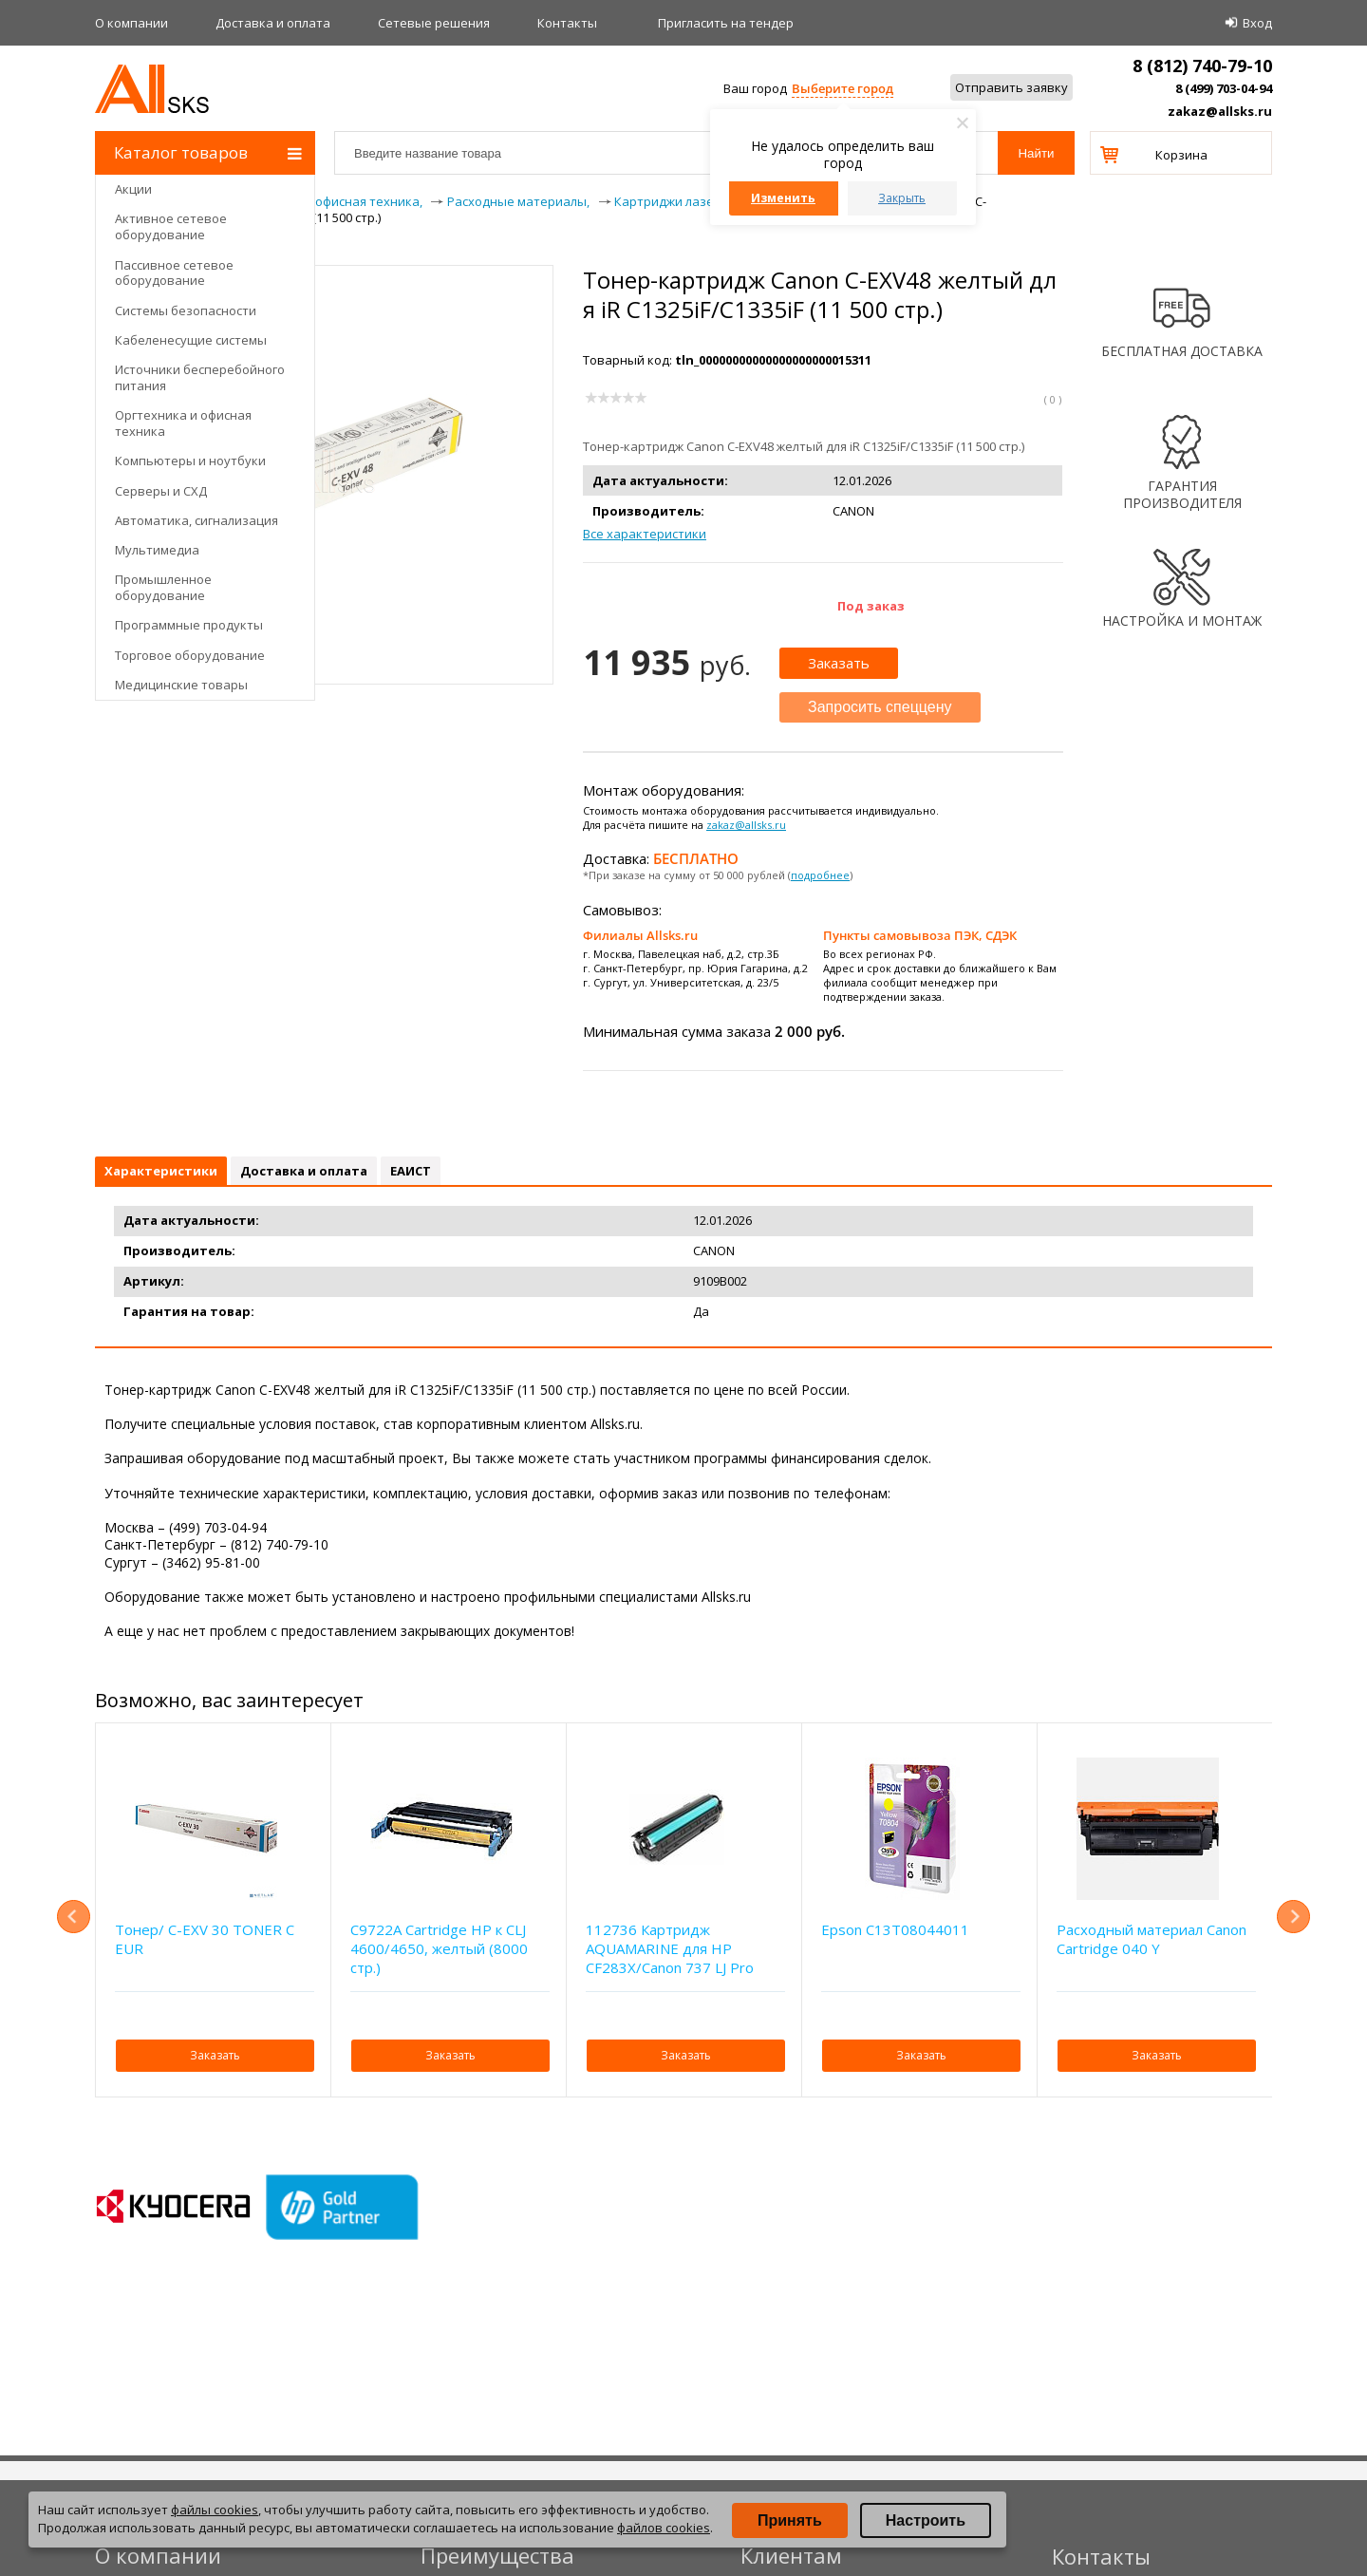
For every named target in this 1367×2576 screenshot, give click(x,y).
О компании (131, 22)
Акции (133, 188)
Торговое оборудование (190, 655)
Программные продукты (189, 624)
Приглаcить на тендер (726, 22)
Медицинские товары (181, 684)
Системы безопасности (185, 310)
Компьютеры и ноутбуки (190, 460)
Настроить (925, 2520)
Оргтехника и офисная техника (183, 423)
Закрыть (902, 198)
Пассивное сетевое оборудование (174, 273)
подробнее (820, 875)
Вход (1257, 22)
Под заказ (871, 605)
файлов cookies (663, 2527)
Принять (790, 2520)
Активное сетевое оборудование (171, 226)
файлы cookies (214, 2509)
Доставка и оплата (272, 22)
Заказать (839, 662)
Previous (73, 1916)
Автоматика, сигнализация (196, 520)
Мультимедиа (157, 549)
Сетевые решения (434, 22)
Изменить (783, 198)
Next (1293, 1916)
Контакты (567, 22)
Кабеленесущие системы (191, 339)
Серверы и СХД (161, 490)
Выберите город (842, 88)
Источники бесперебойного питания (200, 377)
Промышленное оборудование (163, 587)
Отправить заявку (1011, 87)
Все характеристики (644, 533)
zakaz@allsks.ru (1220, 111)
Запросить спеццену (880, 707)
